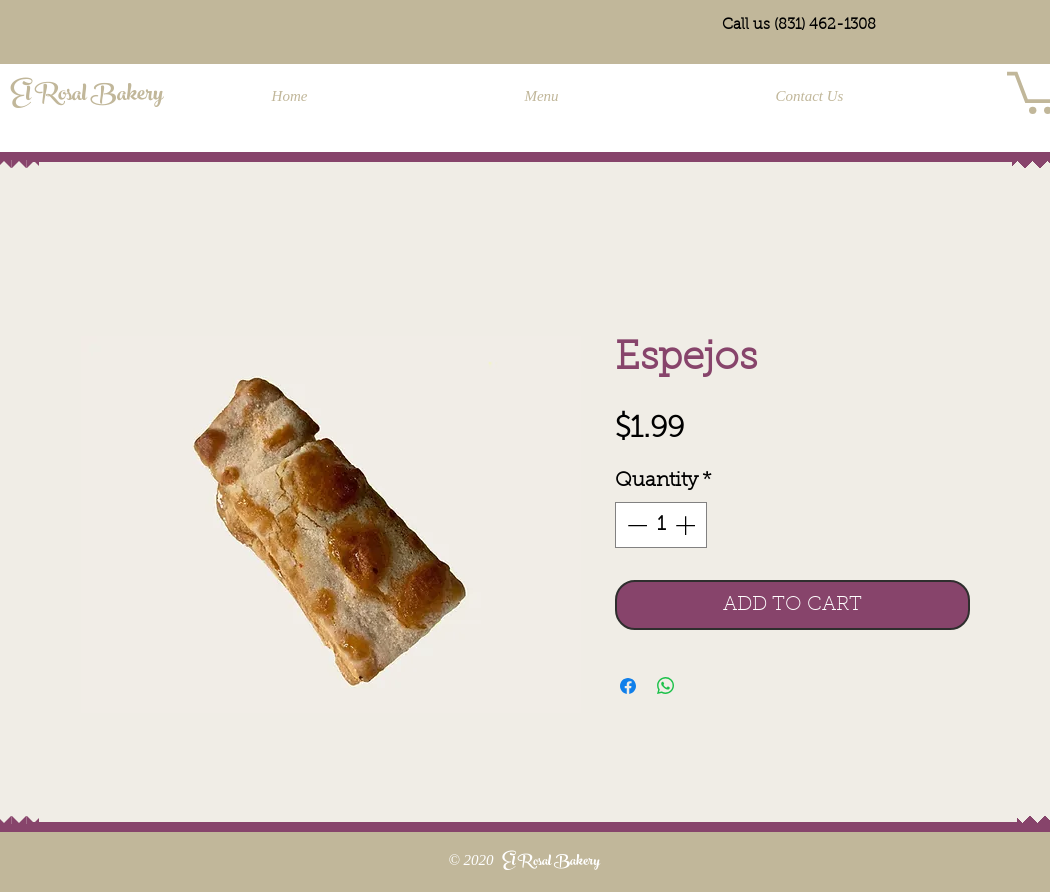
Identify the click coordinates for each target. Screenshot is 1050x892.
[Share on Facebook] (628, 686)
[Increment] (687, 525)
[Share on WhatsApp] (666, 686)
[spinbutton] (661, 525)
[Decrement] (635, 525)
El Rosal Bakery (87, 96)
